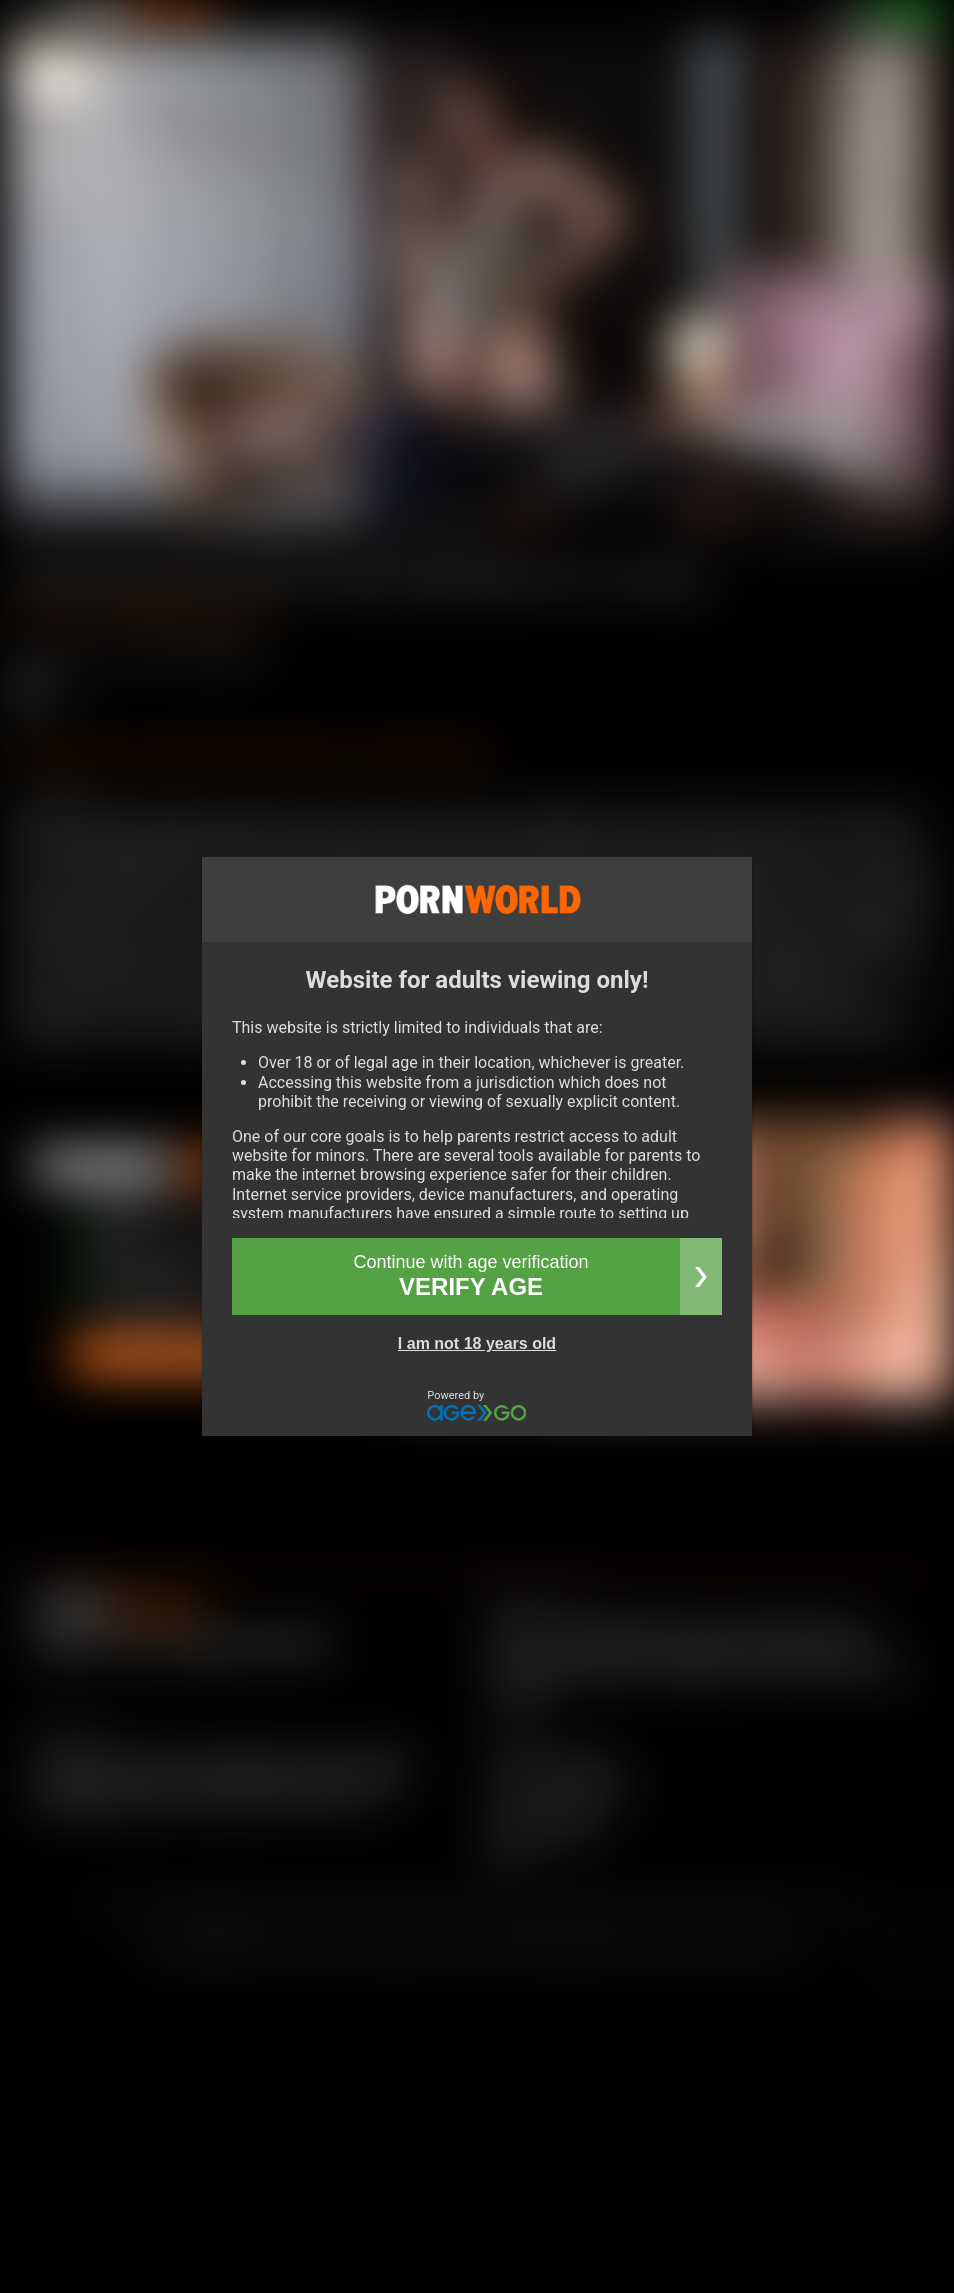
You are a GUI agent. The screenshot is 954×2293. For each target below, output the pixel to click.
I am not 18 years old (477, 1343)
